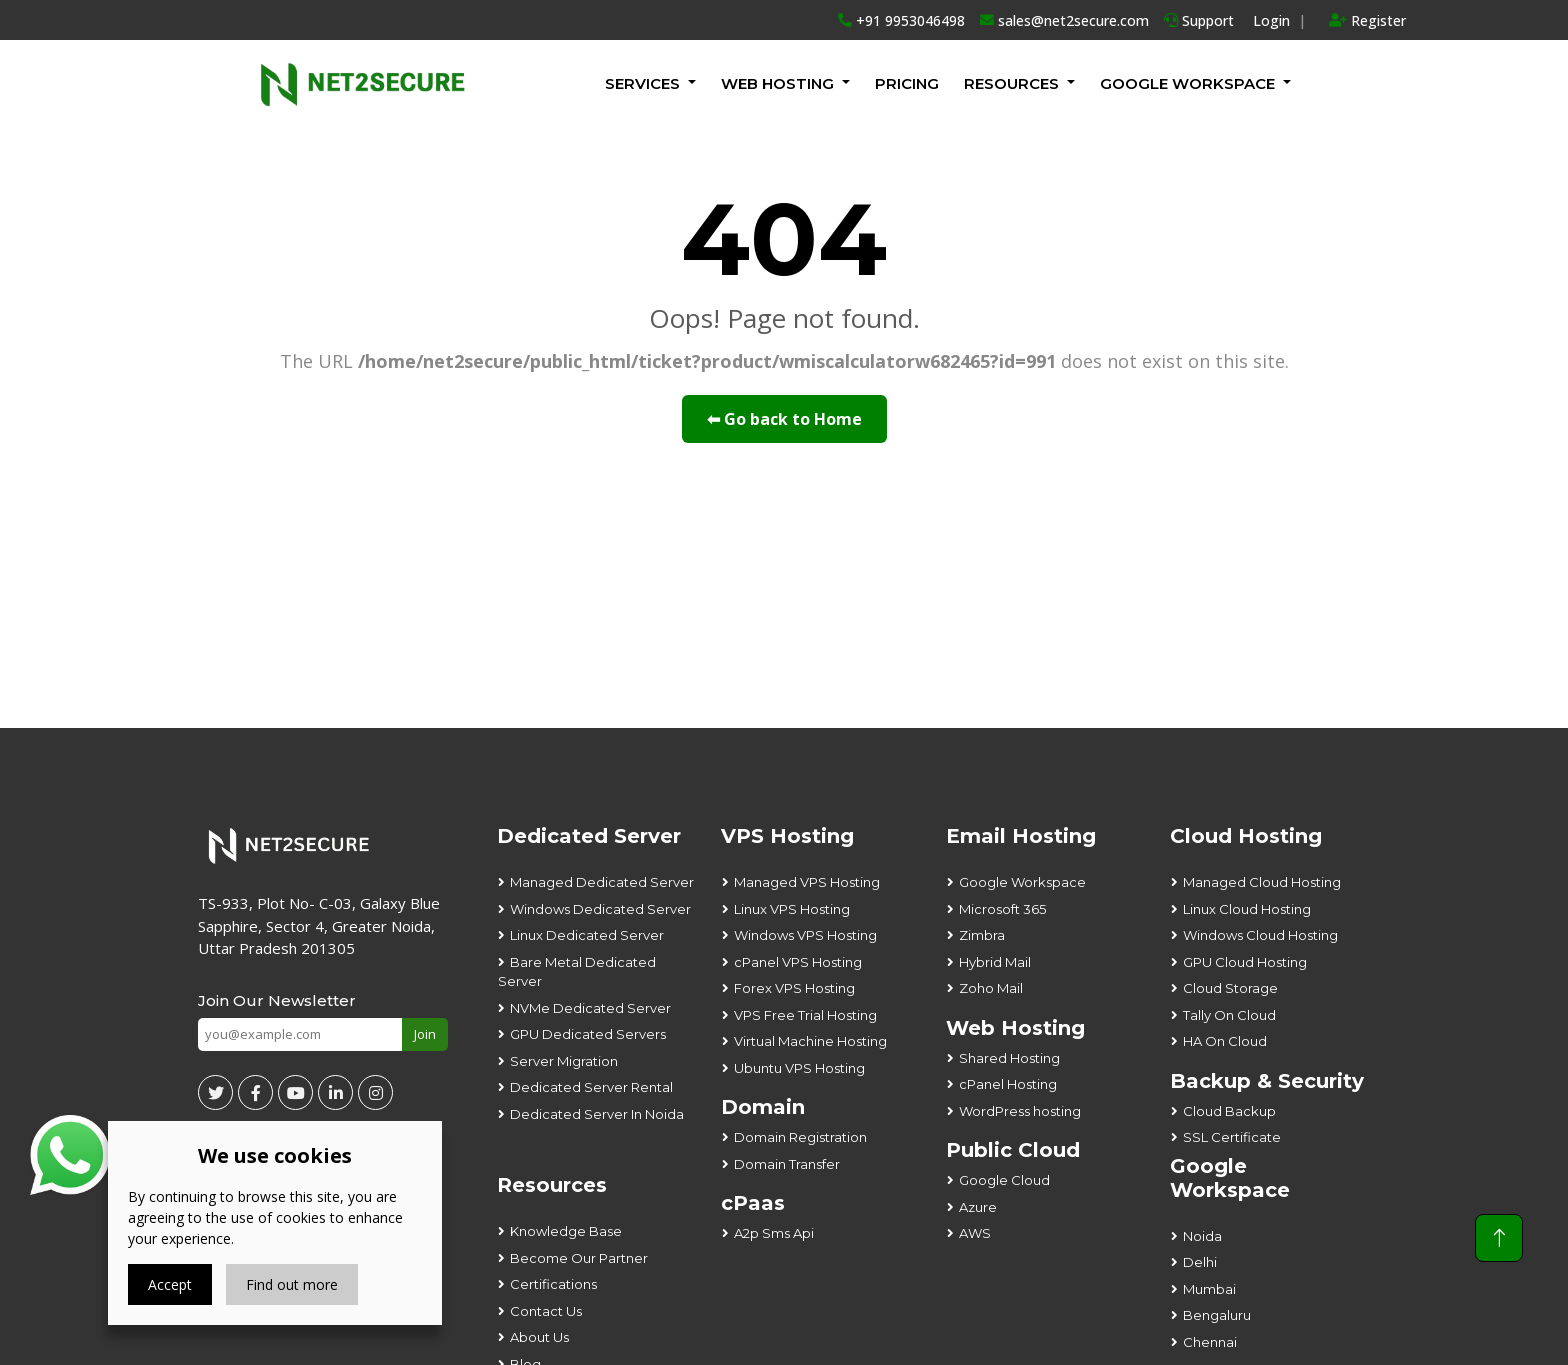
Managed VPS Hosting (807, 882)
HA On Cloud (1225, 1041)
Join (425, 1034)
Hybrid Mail (995, 962)
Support (1199, 20)
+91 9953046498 (901, 20)
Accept (170, 1284)
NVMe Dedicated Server (590, 1008)
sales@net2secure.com (1064, 20)
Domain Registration (800, 1137)
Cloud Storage (1230, 988)
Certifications (553, 1284)
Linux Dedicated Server (587, 935)
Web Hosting (777, 83)
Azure (978, 1207)
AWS (975, 1233)
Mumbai (1209, 1289)
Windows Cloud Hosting (1260, 935)
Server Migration (564, 1061)
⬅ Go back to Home (784, 419)
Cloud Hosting (1246, 836)
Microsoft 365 (1002, 909)
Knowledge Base (566, 1231)
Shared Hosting (1009, 1058)
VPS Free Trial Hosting (805, 1015)
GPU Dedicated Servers (588, 1034)
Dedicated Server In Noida (597, 1114)
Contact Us (546, 1311)
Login (1271, 20)
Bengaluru (1217, 1315)
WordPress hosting (1020, 1111)
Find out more (292, 1284)
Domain (763, 1107)
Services (642, 83)
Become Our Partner (579, 1258)
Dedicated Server (589, 836)
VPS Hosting (787, 836)
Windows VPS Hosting (805, 935)
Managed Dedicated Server (602, 882)
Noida (1202, 1236)
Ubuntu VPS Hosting (799, 1068)
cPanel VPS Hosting (798, 962)
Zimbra (982, 935)
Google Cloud (1004, 1180)
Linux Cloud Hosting (1247, 909)
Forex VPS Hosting (794, 988)
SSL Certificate (1232, 1137)
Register (1367, 20)
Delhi (1200, 1262)
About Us (539, 1337)
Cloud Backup (1229, 1111)
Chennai (1210, 1342)
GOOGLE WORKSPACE (1187, 83)
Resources (1011, 83)
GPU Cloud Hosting (1245, 962)
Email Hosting (1021, 836)
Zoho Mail (991, 988)
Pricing (907, 83)
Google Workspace (1022, 882)
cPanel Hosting (1008, 1084)
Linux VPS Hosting (792, 909)
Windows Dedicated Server (600, 909)
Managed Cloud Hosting (1262, 882)
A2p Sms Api (774, 1233)
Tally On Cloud (1229, 1015)
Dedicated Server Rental (591, 1087)
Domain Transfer (787, 1164)
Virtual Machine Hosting (810, 1041)
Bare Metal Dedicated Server (577, 972)
